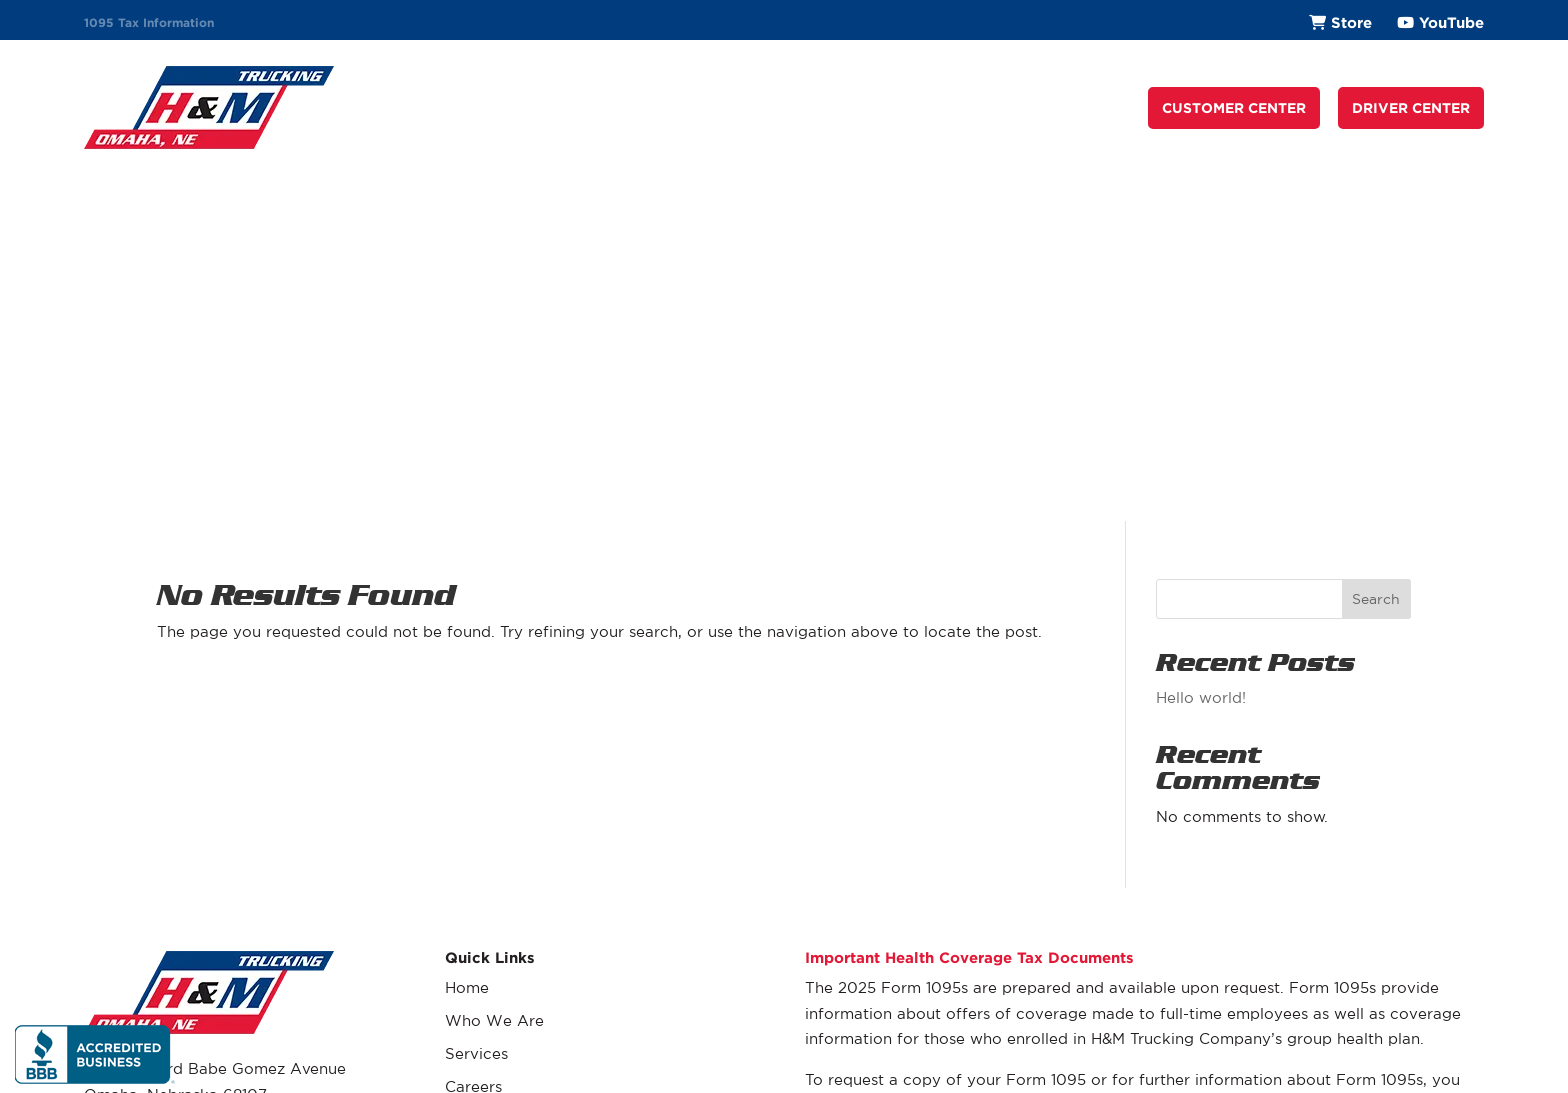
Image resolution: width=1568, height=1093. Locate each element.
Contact (1095, 107)
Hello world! (1201, 346)
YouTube (1451, 22)
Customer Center (508, 768)
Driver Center (495, 801)
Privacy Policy (1442, 1043)
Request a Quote (971, 107)
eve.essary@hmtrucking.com (962, 804)
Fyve (1470, 1070)
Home (467, 636)
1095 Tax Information (149, 22)
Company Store (504, 834)
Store (1351, 22)
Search (1376, 247)
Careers (849, 107)
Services (761, 107)
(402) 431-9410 (141, 783)
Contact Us (486, 900)
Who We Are (656, 107)
